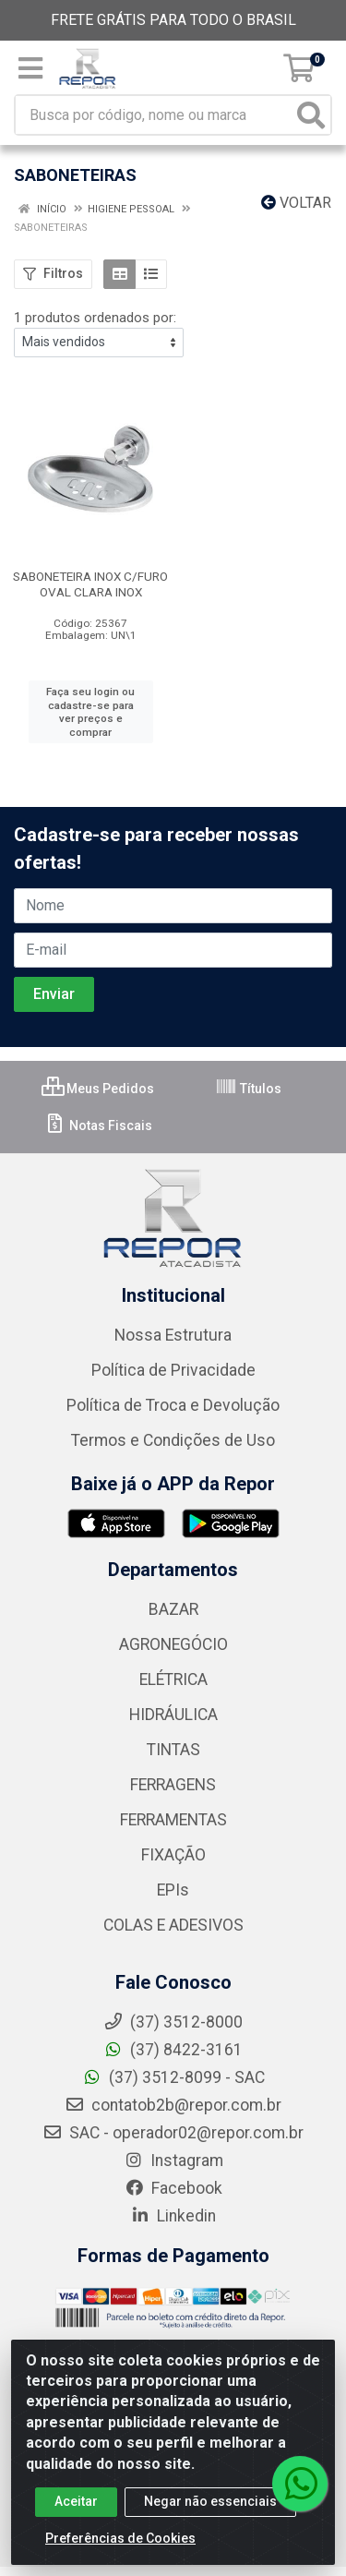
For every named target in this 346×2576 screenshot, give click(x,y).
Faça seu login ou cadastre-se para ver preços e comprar (90, 712)
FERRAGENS (173, 1785)
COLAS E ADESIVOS (173, 1925)
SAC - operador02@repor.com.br (173, 2133)
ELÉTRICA (173, 1679)
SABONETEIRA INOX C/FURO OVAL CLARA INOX (90, 584)
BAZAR (173, 1609)
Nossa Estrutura (173, 1335)
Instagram (173, 2160)
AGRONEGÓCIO (173, 1644)
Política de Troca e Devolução (173, 1405)
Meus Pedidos (98, 1088)
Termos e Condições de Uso (173, 1440)
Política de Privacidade (173, 1370)
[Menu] (30, 68)
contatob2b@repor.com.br (173, 2105)
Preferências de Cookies (120, 2542)
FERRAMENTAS (173, 1820)
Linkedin (173, 2216)
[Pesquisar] (311, 115)
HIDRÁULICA (173, 1714)
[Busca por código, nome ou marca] (154, 115)
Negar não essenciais (210, 2505)
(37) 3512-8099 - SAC (173, 2077)
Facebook (173, 2188)
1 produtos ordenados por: (95, 317)
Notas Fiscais (98, 1125)
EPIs (173, 1890)
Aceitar (76, 2505)
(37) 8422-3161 (173, 2049)
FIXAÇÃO (173, 1855)
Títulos (248, 1088)
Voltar (296, 202)
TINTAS (173, 1749)
